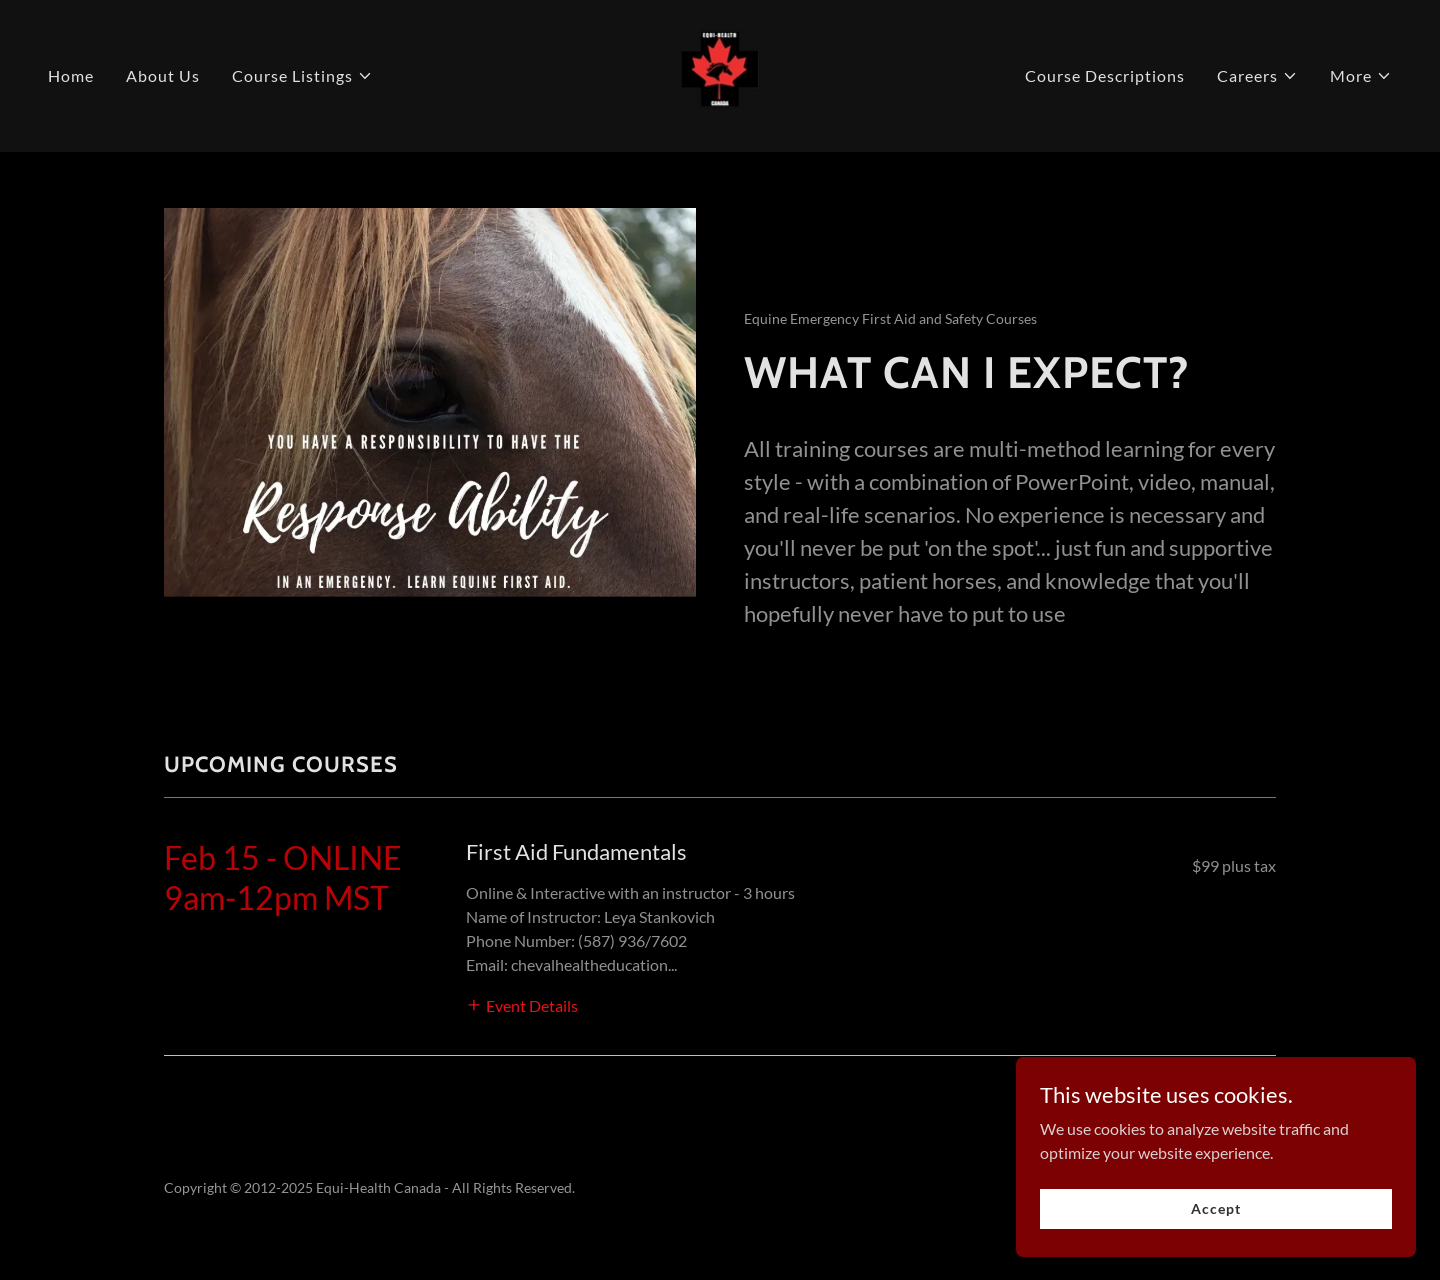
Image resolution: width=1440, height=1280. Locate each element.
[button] (302, 76)
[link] (720, 73)
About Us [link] (163, 75)
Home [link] (71, 75)
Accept (1215, 1208)
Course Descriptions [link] (1105, 75)
